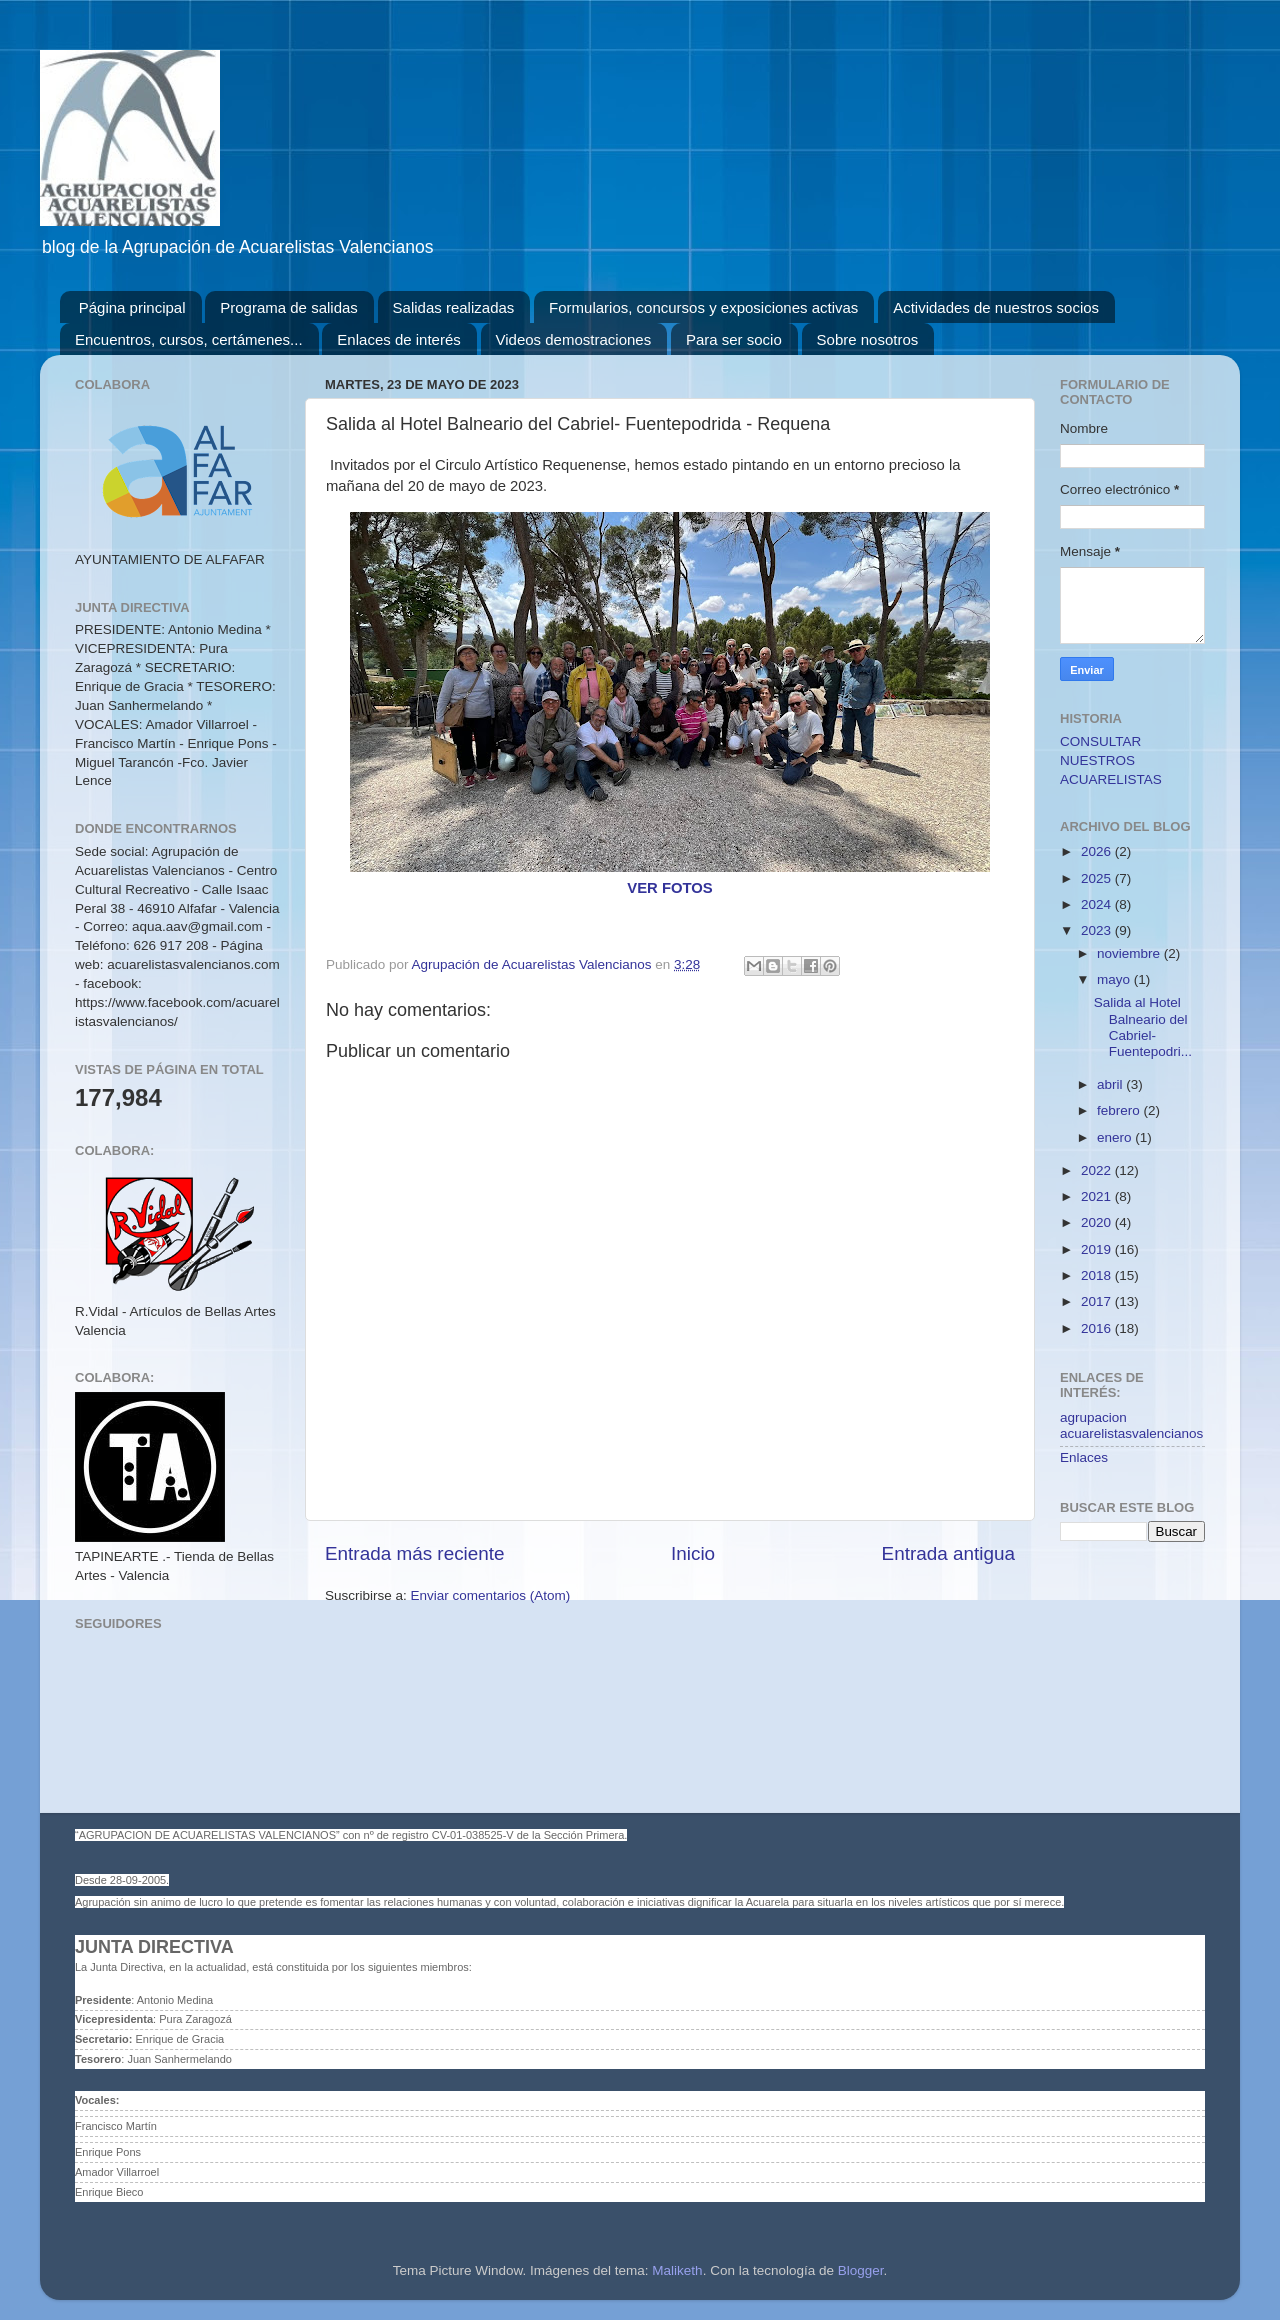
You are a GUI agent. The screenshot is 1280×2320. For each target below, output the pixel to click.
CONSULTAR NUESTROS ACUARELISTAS (1111, 760)
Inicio (693, 1553)
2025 (1098, 878)
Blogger (861, 2270)
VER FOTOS (670, 888)
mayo (1115, 979)
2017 (1098, 1301)
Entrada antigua (948, 1553)
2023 (1098, 930)
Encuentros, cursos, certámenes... (189, 339)
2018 (1098, 1275)
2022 (1098, 1170)
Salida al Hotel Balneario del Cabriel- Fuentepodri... (1143, 1027)
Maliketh (677, 2270)
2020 (1098, 1222)
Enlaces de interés (398, 339)
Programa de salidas (289, 307)
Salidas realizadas (454, 307)
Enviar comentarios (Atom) (491, 1595)
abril (1111, 1084)
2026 (1098, 851)
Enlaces (1084, 1457)
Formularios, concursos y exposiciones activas (703, 307)
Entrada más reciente (415, 1553)
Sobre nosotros (868, 339)
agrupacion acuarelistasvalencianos (1131, 1425)
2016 (1098, 1328)
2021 (1098, 1196)
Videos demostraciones (574, 339)
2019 (1098, 1249)
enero (1116, 1137)
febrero (1120, 1110)
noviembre (1130, 953)
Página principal (132, 307)
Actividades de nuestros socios (996, 307)
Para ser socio (734, 339)
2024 (1098, 904)
